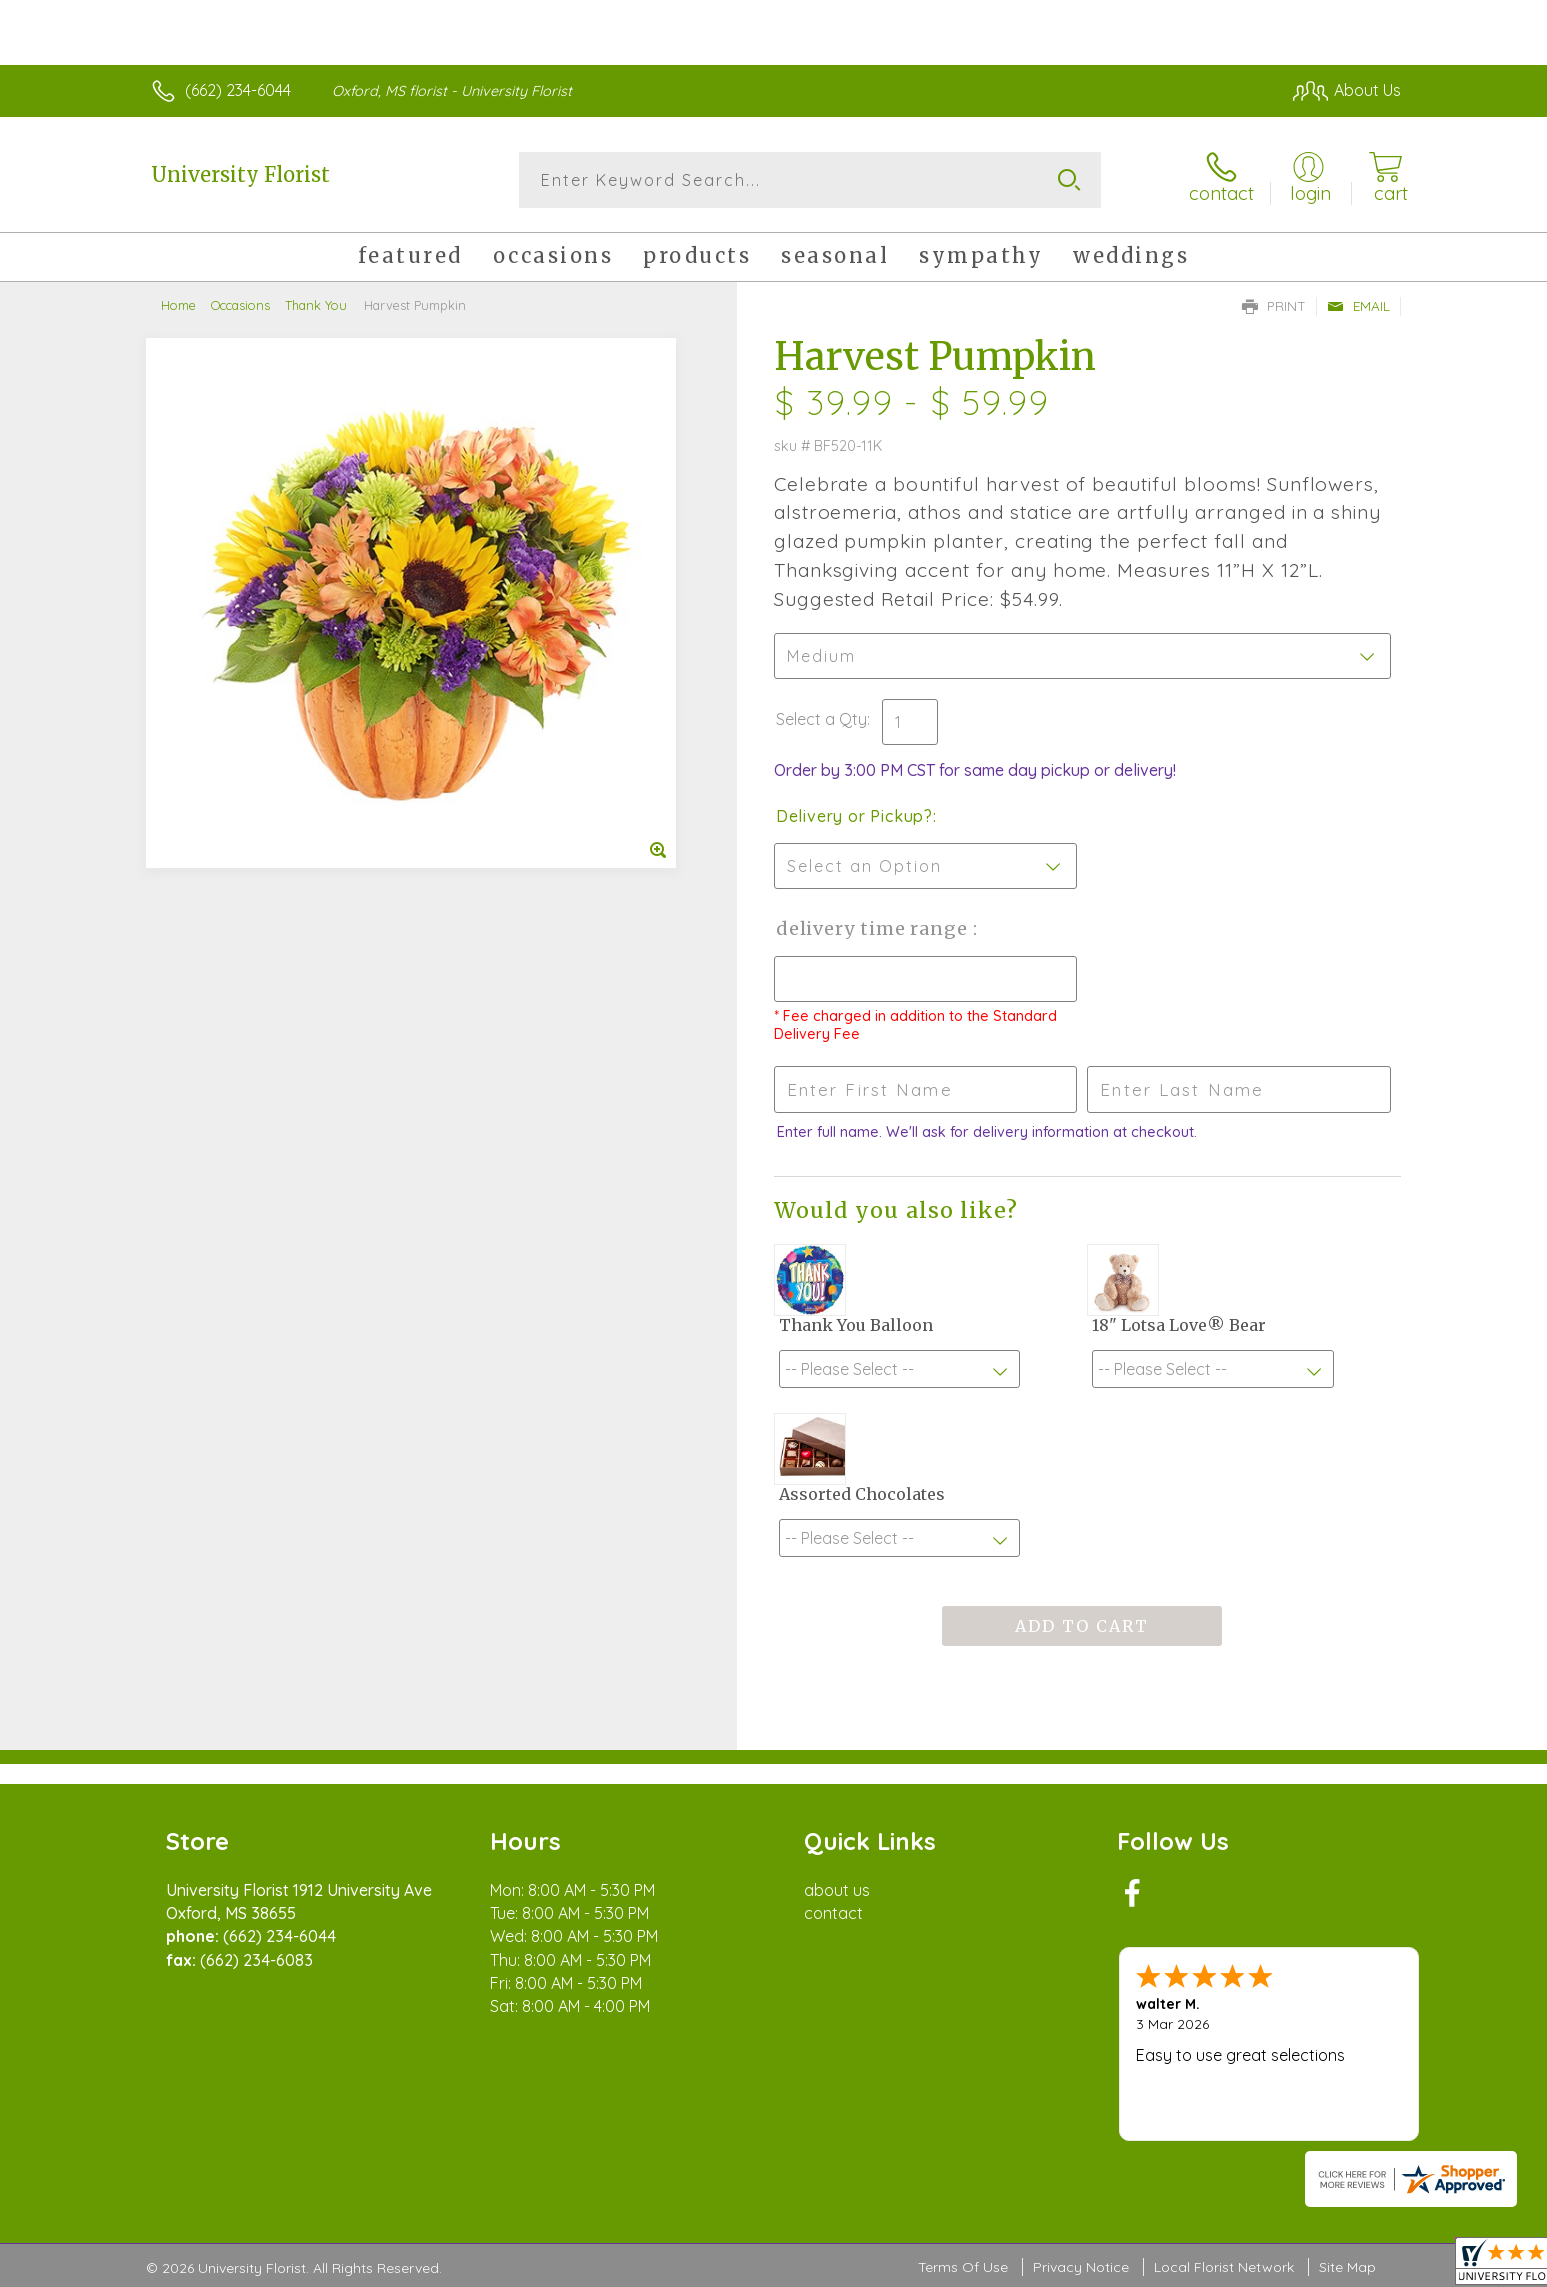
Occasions (240, 305)
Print (1274, 306)
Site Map (1347, 2267)
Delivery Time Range (874, 928)
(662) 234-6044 (238, 90)
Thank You (316, 305)
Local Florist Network (1224, 2267)
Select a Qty (821, 719)
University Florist (240, 174)
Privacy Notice (1081, 2267)
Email (1358, 306)
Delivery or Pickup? (854, 816)
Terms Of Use (963, 2267)
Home (178, 305)
